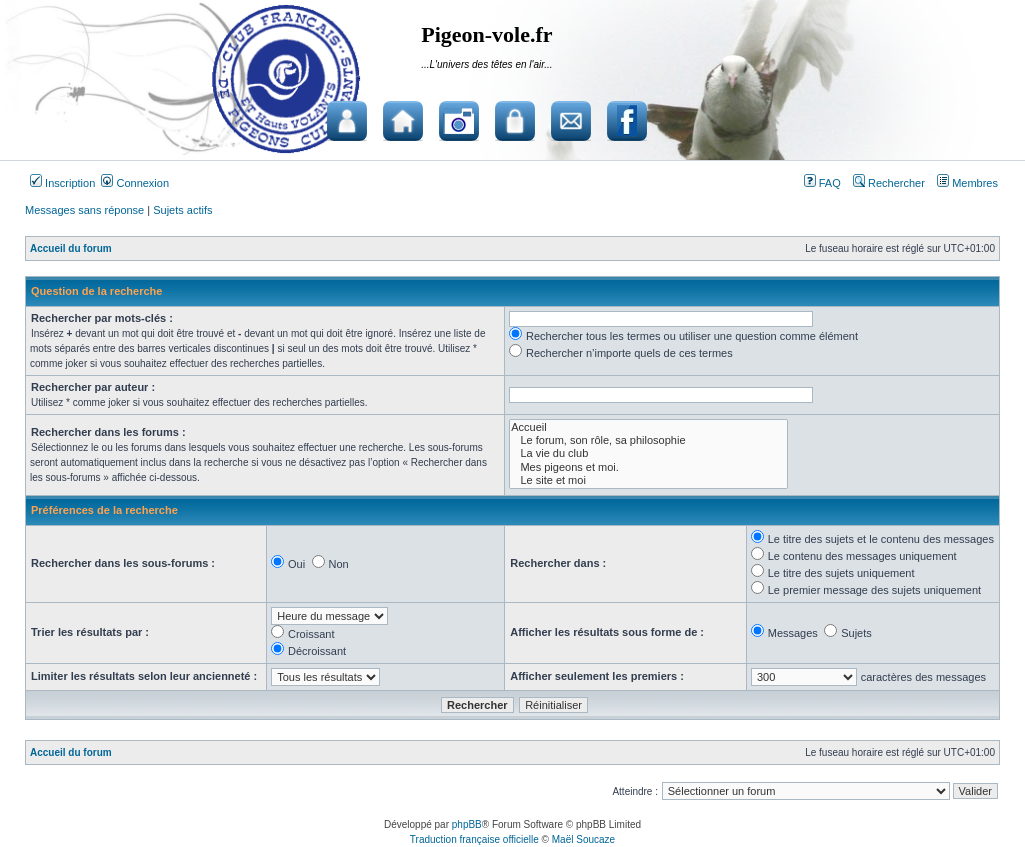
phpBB (467, 824)
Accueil (648, 427)
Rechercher (889, 183)
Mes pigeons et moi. (648, 467)
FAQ (822, 183)
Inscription (62, 183)
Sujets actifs (182, 210)
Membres (967, 183)
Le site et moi (648, 480)
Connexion (135, 183)
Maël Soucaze (583, 839)
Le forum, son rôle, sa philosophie (648, 440)
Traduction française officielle (474, 839)
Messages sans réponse (84, 210)
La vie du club (648, 453)
